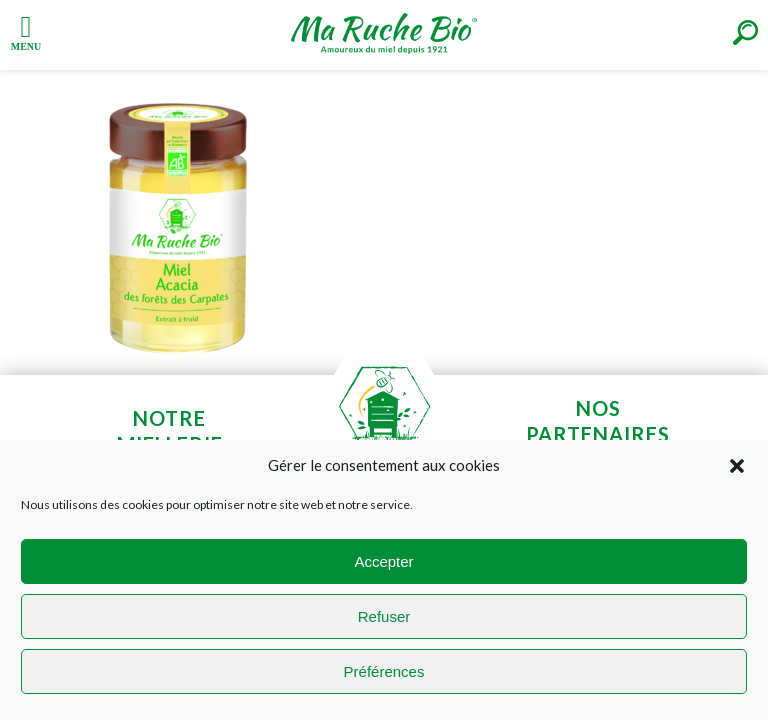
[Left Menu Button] (26, 31)
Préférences (384, 671)
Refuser (384, 616)
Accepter (383, 561)
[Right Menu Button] (745, 32)
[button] (737, 466)
